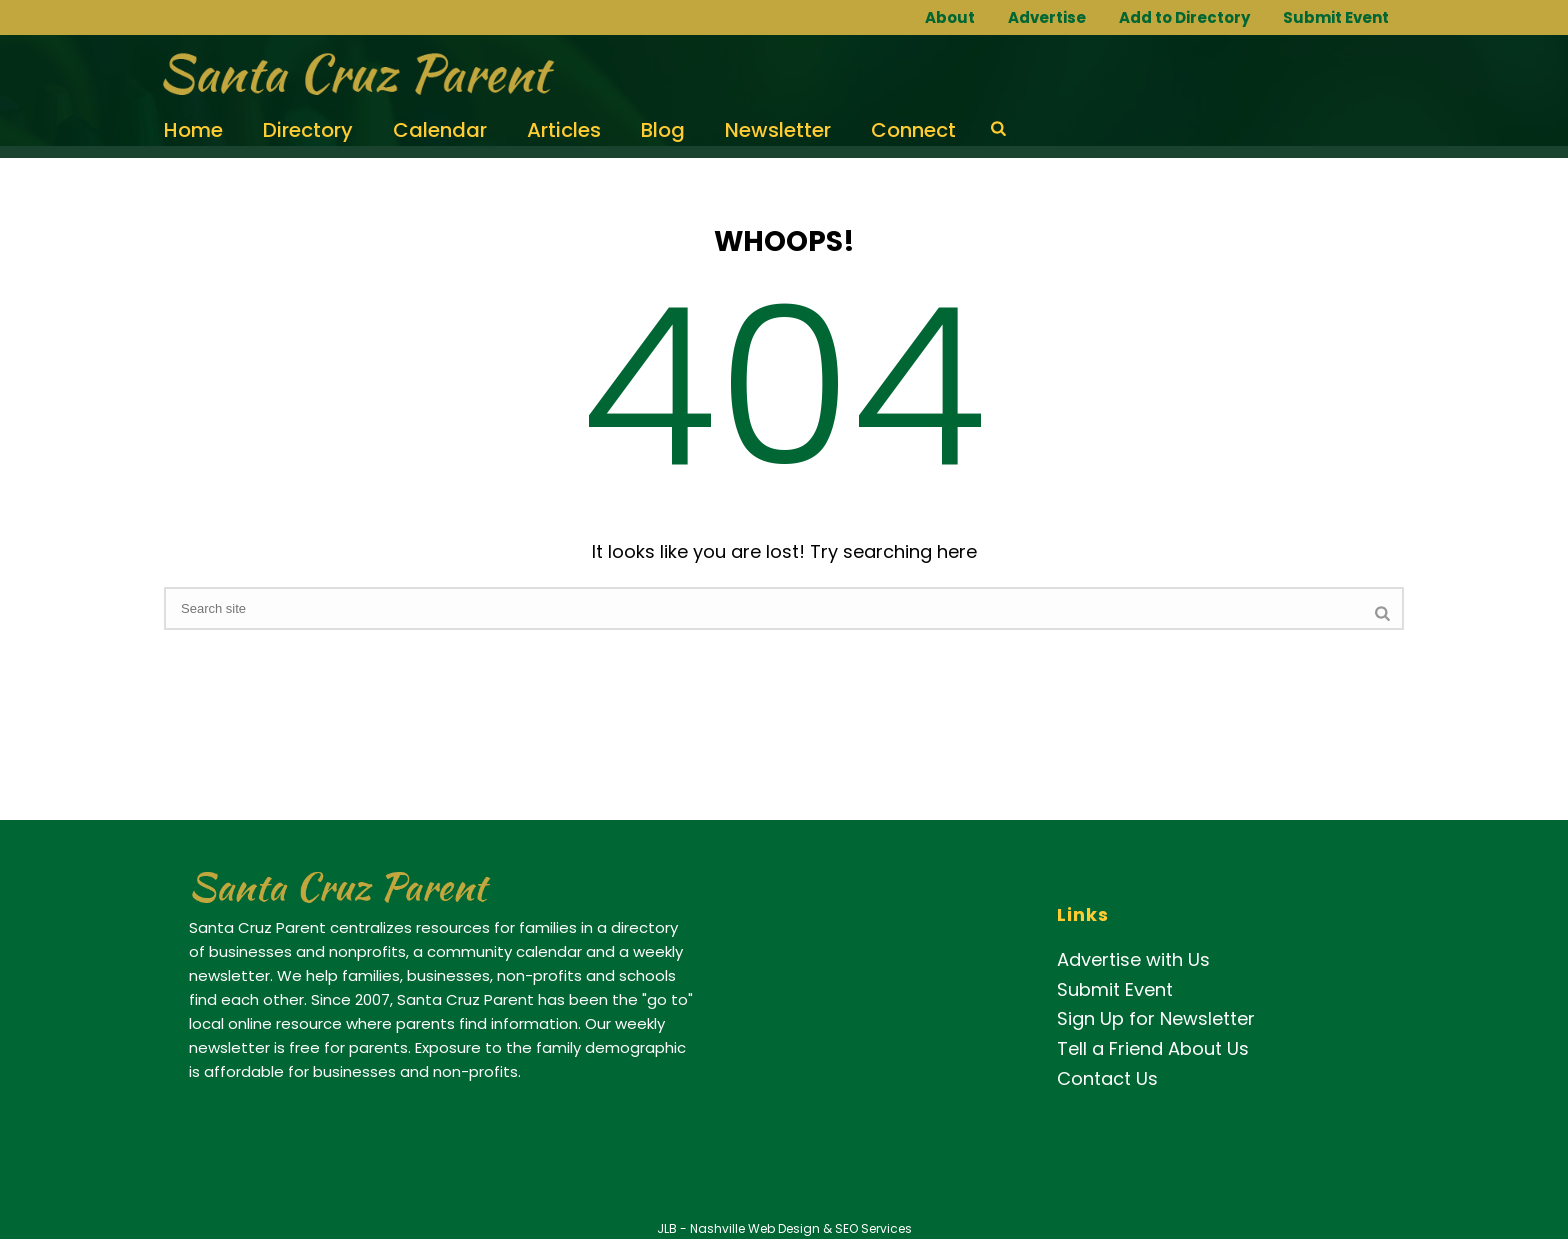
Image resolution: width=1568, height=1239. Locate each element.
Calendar (440, 130)
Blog (663, 130)
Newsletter (778, 130)
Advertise (1047, 17)
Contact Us (1107, 1078)
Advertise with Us (1133, 959)
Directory (308, 130)
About (950, 17)
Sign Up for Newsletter (1156, 1018)
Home (193, 130)
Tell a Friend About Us (1153, 1048)
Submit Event (1336, 17)
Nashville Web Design (755, 1228)
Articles (564, 130)
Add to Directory (1184, 17)
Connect (913, 130)
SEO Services (873, 1228)
